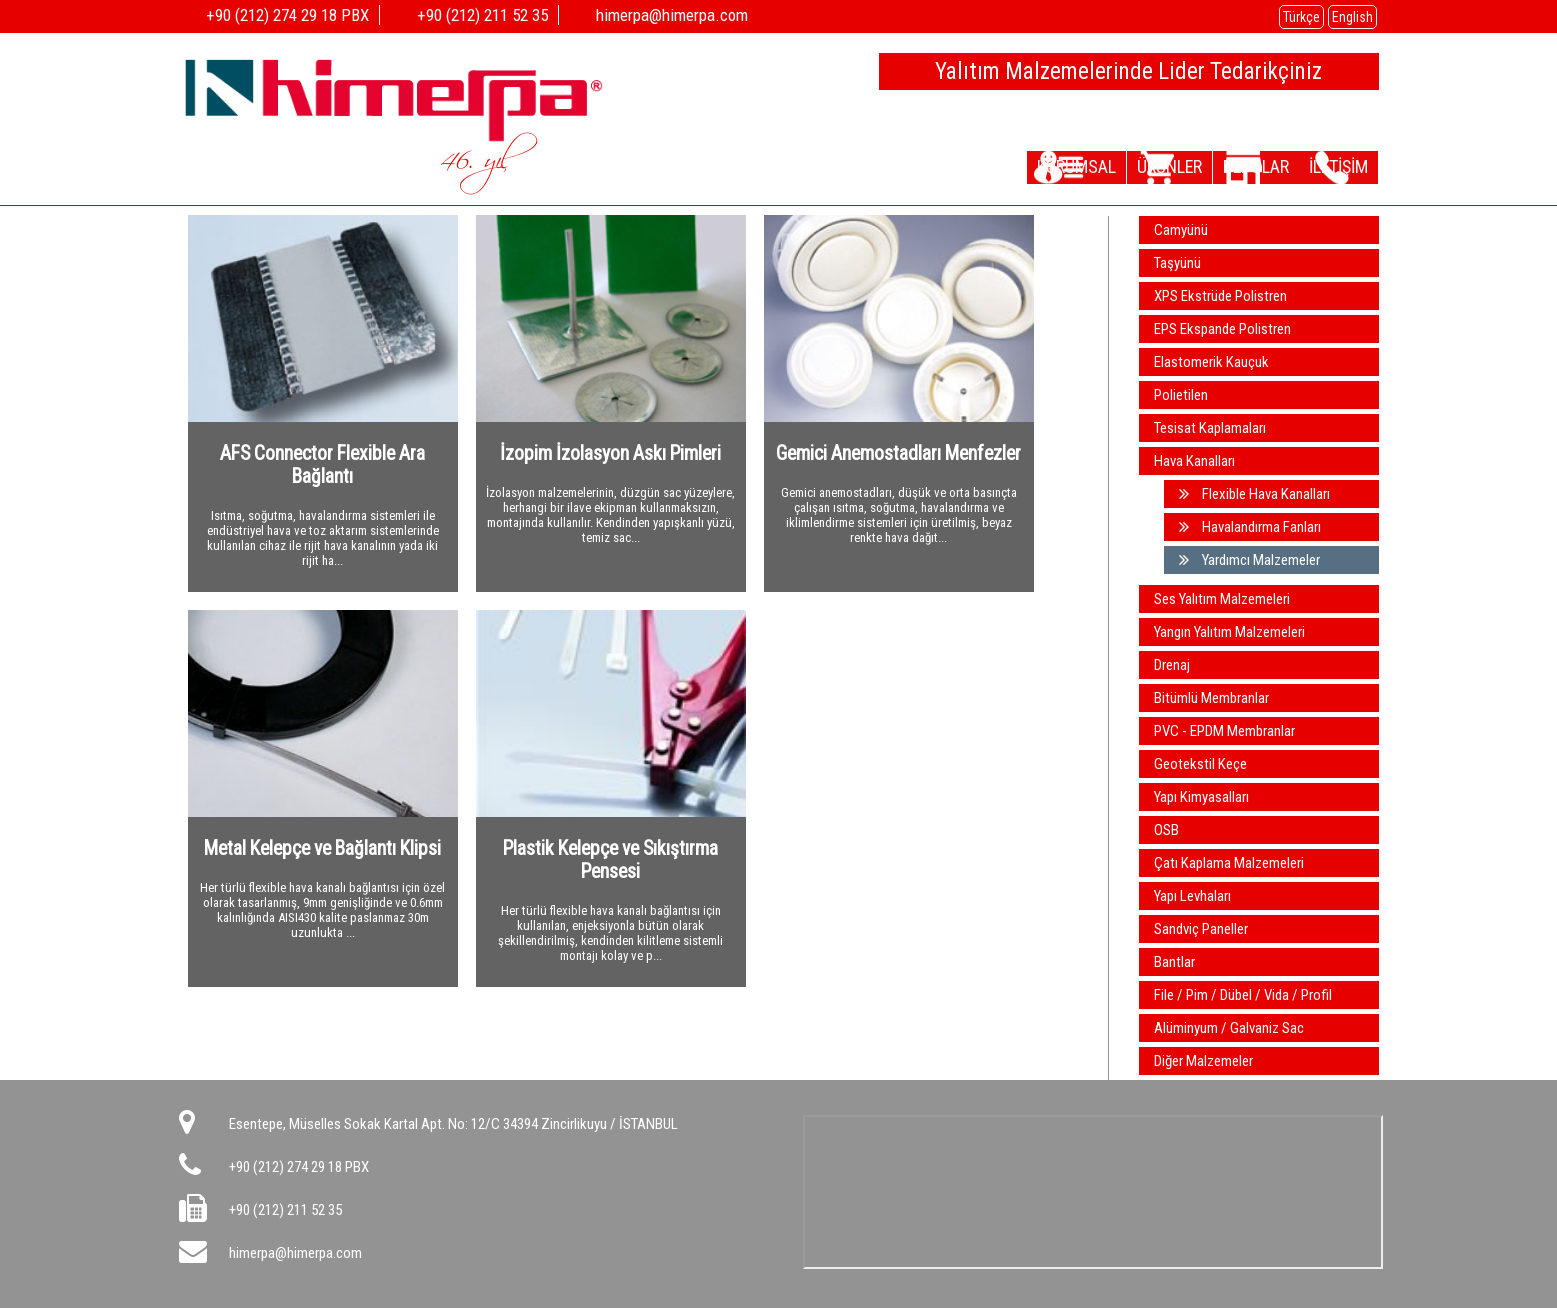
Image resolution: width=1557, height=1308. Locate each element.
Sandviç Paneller (1201, 929)
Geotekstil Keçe (1200, 764)
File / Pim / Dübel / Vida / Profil (1243, 995)
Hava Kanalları (1194, 461)
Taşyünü (1177, 263)
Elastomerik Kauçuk (1211, 362)
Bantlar (1174, 962)
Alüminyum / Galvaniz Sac (1229, 1028)
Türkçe (1301, 17)
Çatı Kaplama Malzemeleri (1229, 863)
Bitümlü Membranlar (1211, 698)
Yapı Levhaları (1192, 896)
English (1352, 17)
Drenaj (1172, 665)
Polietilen (1181, 395)
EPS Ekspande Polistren (1222, 329)
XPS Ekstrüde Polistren (1220, 296)
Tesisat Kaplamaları (1210, 428)
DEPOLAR (1226, 166)
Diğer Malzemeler (1203, 1061)
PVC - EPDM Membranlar (1224, 731)
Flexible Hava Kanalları (1254, 494)
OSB (1166, 830)
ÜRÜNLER (1121, 166)
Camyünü (1181, 230)
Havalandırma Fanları (1250, 527)
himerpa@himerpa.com (295, 1253)
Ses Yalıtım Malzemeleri (1222, 599)
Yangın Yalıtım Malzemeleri (1229, 632)
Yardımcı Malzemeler (1249, 560)
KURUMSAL (1011, 166)
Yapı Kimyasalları (1201, 797)
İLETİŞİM (1329, 166)
